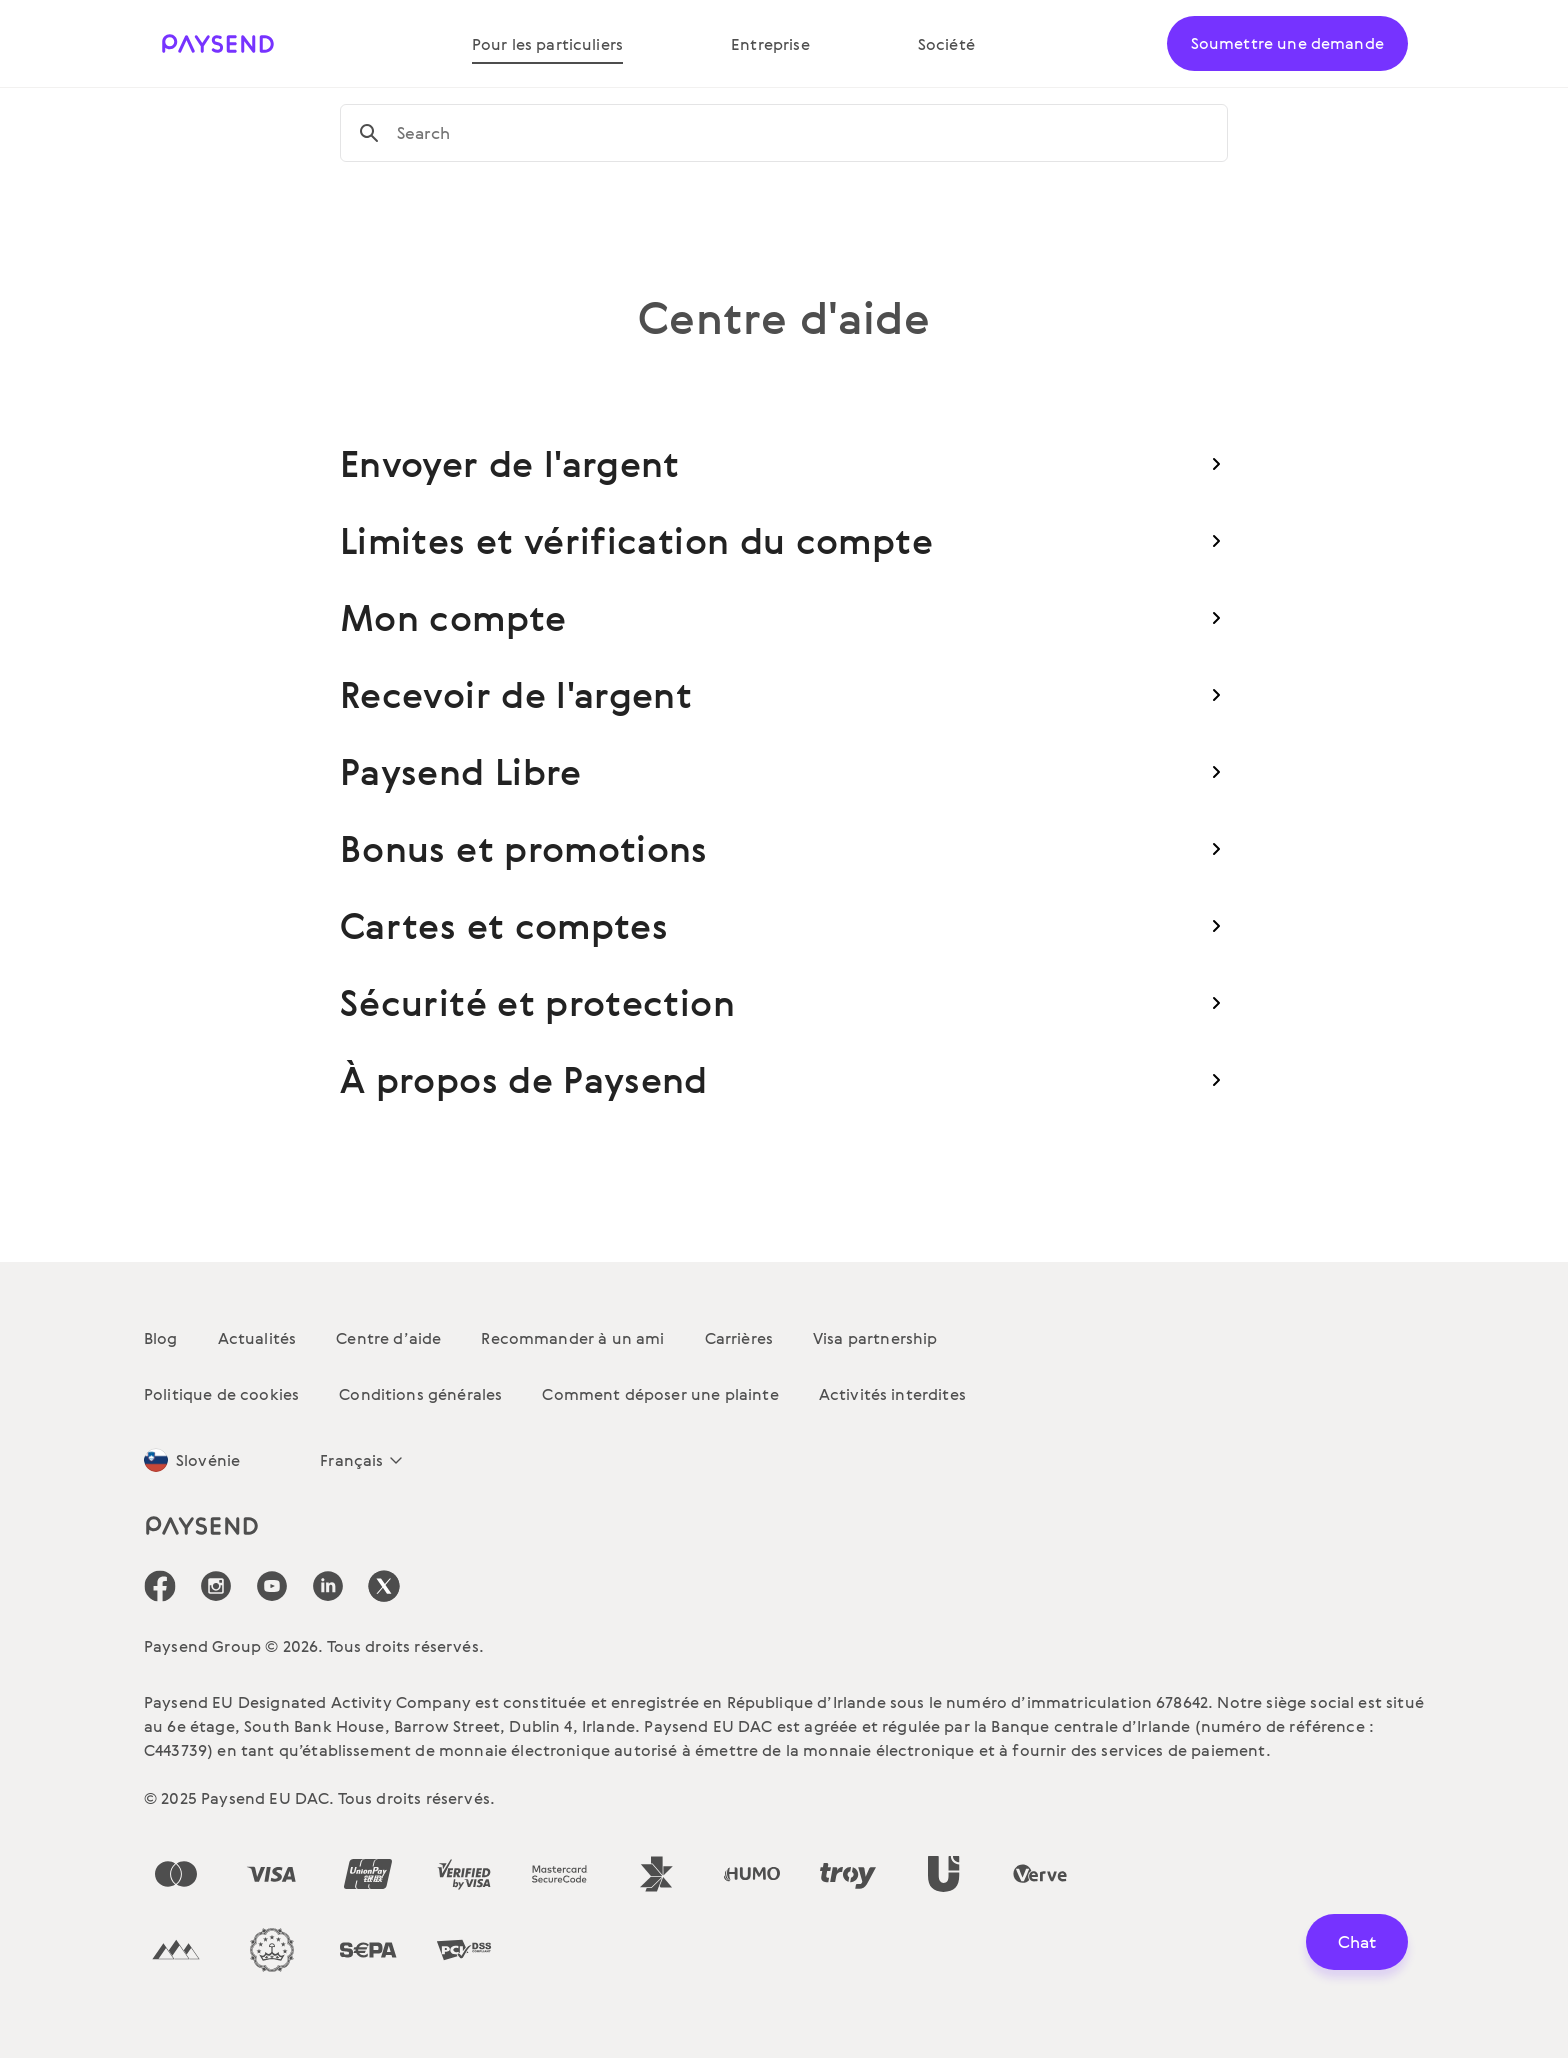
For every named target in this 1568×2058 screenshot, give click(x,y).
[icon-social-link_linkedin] (328, 1586)
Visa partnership (875, 1338)
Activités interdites (892, 1394)
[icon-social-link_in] (216, 1586)
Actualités (257, 1338)
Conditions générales (420, 1394)
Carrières (739, 1338)
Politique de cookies (221, 1394)
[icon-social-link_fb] (160, 1586)
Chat (1357, 1941)
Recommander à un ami (572, 1338)
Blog (161, 1338)
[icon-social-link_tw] (384, 1586)
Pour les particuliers (547, 44)
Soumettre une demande (1287, 43)
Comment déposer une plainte (660, 1394)
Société (946, 44)
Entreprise (770, 44)
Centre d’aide (388, 1338)
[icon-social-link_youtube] (272, 1586)
